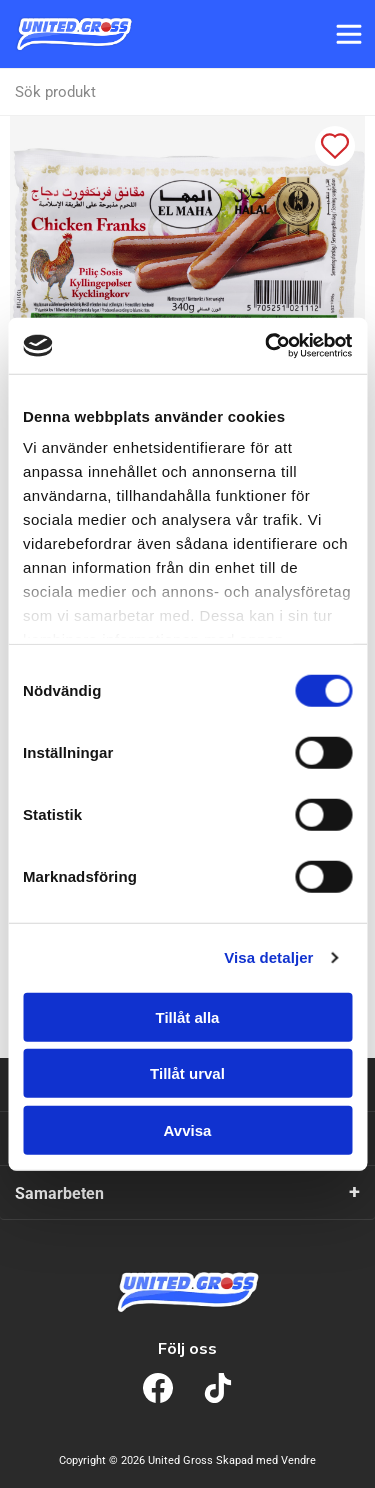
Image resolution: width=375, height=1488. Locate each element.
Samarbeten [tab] (59, 1193)
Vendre (298, 1460)
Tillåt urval (187, 1073)
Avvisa (188, 1129)
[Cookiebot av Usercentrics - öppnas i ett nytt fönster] (267, 346)
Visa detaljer (268, 957)
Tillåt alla (188, 1016)
